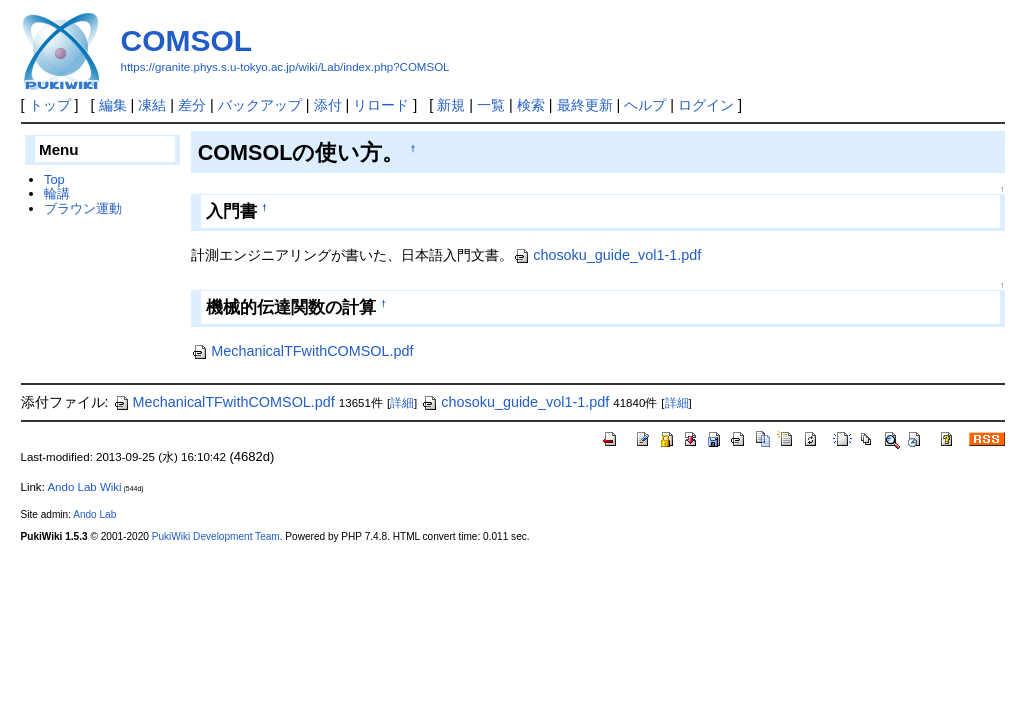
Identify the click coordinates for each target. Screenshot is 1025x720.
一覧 (491, 105)
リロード (381, 105)
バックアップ (260, 105)
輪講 (57, 193)
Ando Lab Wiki (84, 487)
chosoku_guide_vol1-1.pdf (607, 255)
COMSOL (187, 40)
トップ (50, 105)
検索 (531, 105)
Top (54, 179)
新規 (451, 105)
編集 (113, 105)
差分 (192, 105)
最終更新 (585, 105)
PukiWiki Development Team (216, 536)
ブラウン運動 (83, 208)
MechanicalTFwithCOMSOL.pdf (302, 351)
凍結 (152, 105)
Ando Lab (94, 514)
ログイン (706, 105)
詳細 (402, 403)
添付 (328, 105)
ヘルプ (645, 105)
